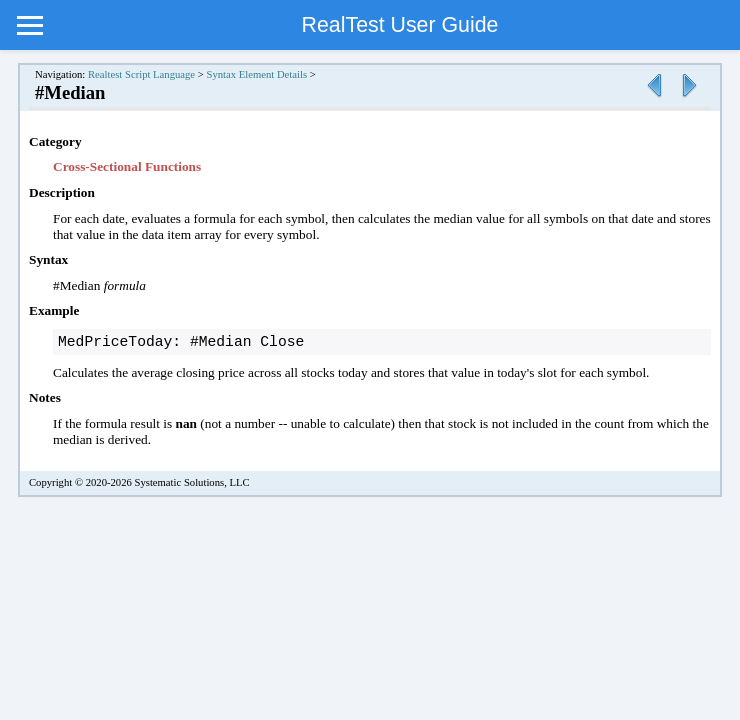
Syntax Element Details (256, 74)
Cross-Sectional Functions (127, 166)
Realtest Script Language (141, 74)
